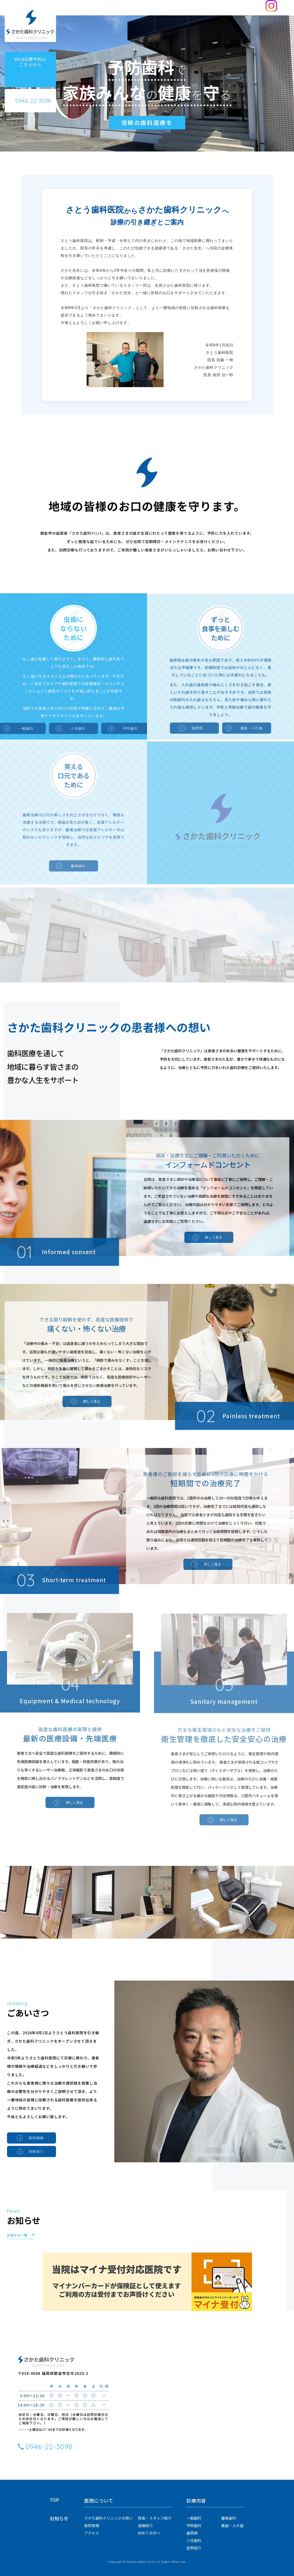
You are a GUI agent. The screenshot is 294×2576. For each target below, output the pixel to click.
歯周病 (192, 2532)
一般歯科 (193, 2518)
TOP (54, 2499)
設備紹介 (145, 2525)
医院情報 (91, 2525)
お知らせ (59, 2518)
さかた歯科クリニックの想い (108, 2518)
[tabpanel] (147, 75)
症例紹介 (193, 2547)
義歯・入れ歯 (232, 2525)
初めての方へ (149, 2532)
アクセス (91, 2532)
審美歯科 (228, 2518)
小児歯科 (193, 2540)
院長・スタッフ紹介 (155, 2518)
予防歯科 (193, 2525)
